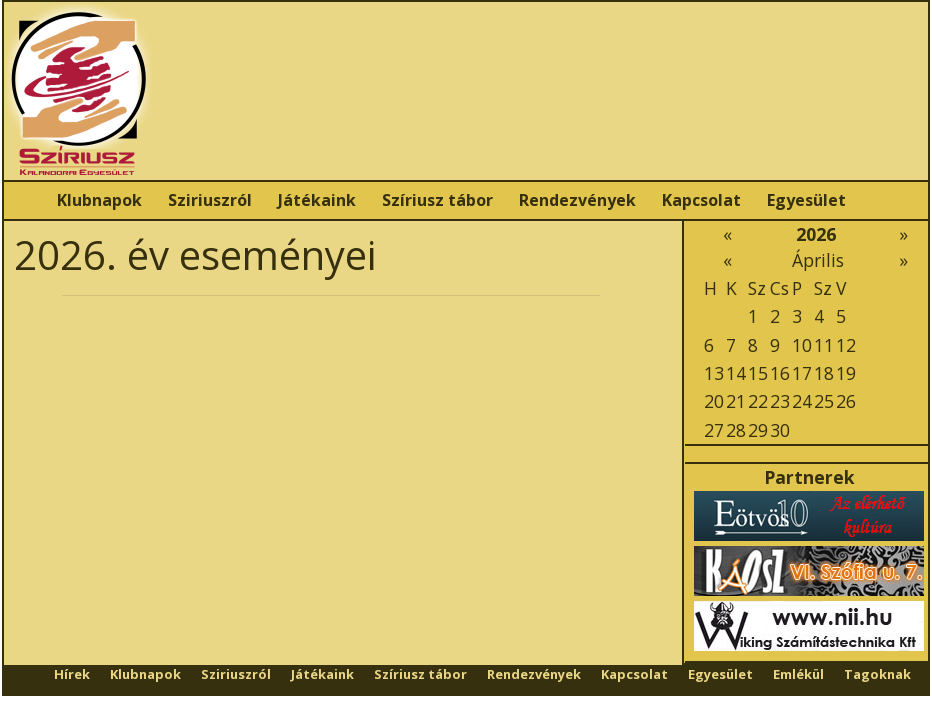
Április (818, 260)
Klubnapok (99, 200)
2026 (816, 234)
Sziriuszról (210, 200)
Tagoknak (877, 674)
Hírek (72, 674)
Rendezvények (577, 200)
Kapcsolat (701, 200)
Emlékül (798, 674)
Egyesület (806, 200)
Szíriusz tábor (437, 200)
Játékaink (317, 200)
